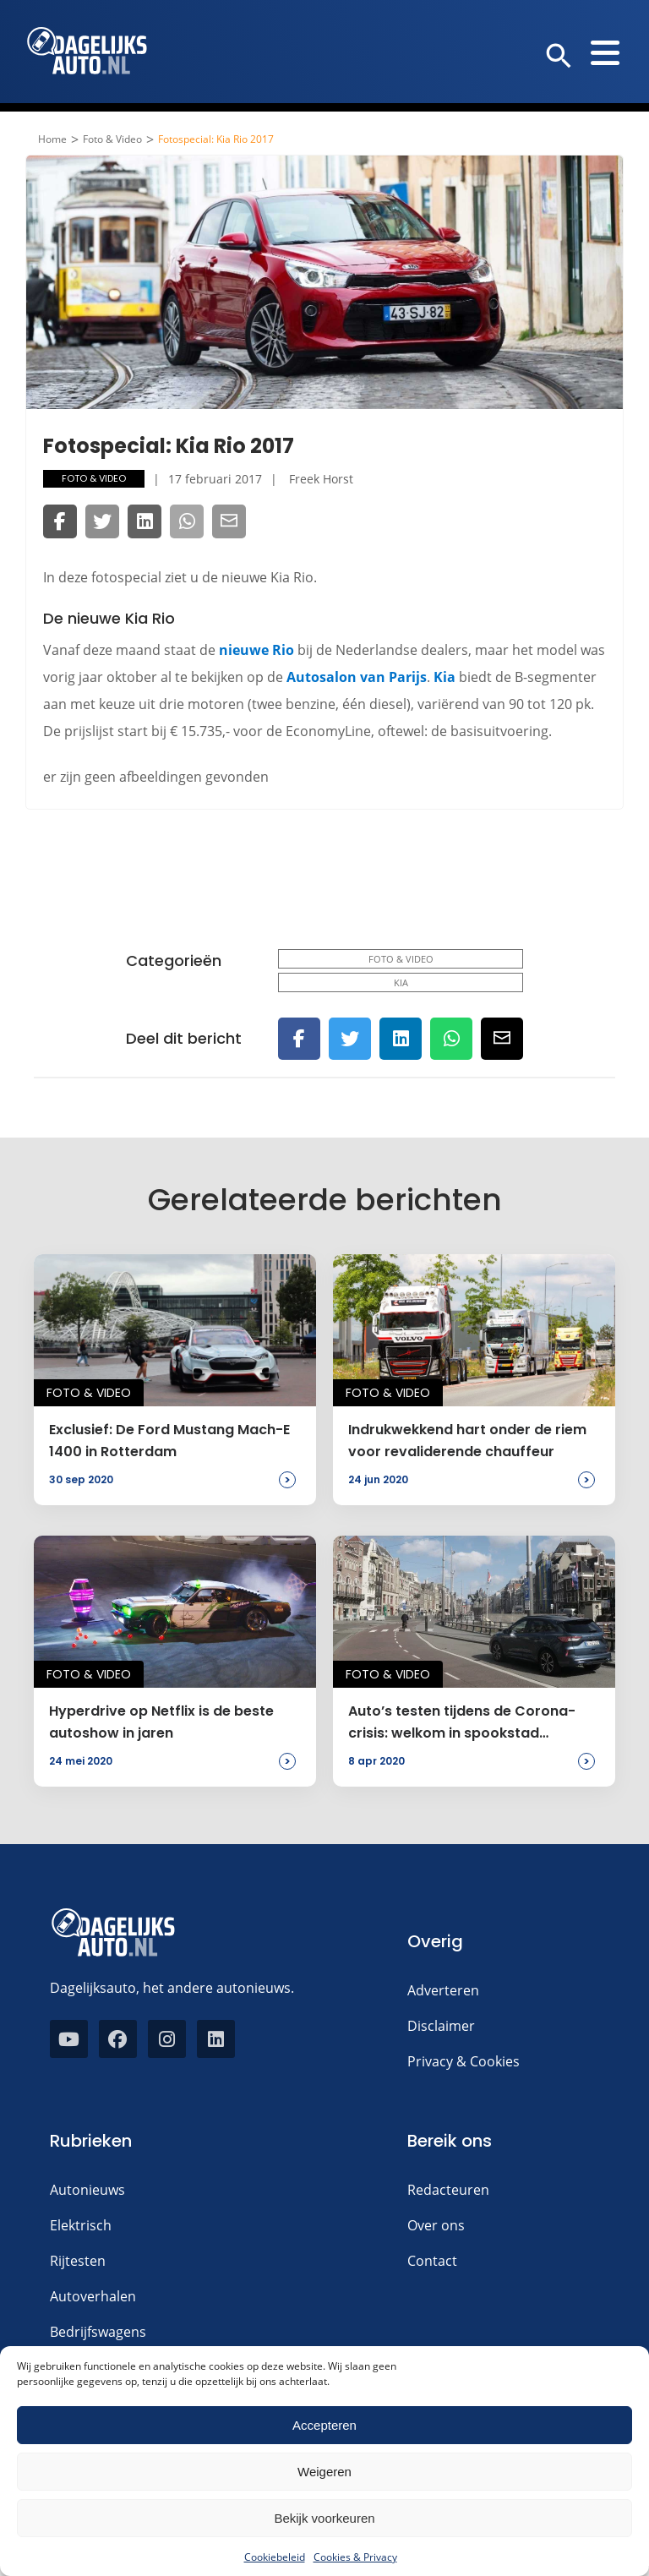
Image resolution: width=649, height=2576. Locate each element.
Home (52, 139)
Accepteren (324, 2425)
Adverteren (443, 1990)
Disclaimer (441, 2026)
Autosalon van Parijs (356, 677)
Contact (432, 2260)
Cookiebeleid (274, 2557)
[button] (559, 56)
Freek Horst (321, 479)
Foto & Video (112, 139)
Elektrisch (81, 2225)
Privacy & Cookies (463, 2061)
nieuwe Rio (256, 650)
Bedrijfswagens (98, 2331)
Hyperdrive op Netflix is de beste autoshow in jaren (161, 1722)
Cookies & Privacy (355, 2557)
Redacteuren (448, 2189)
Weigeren (324, 2471)
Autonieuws (87, 2189)
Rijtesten (78, 2260)
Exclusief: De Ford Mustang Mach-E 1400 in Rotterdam (169, 1440)
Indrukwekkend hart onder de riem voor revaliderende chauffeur (467, 1440)
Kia (444, 677)
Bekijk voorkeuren (324, 2518)
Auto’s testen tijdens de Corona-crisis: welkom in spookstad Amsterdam (461, 1723)
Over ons (436, 2225)
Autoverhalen (93, 2296)
